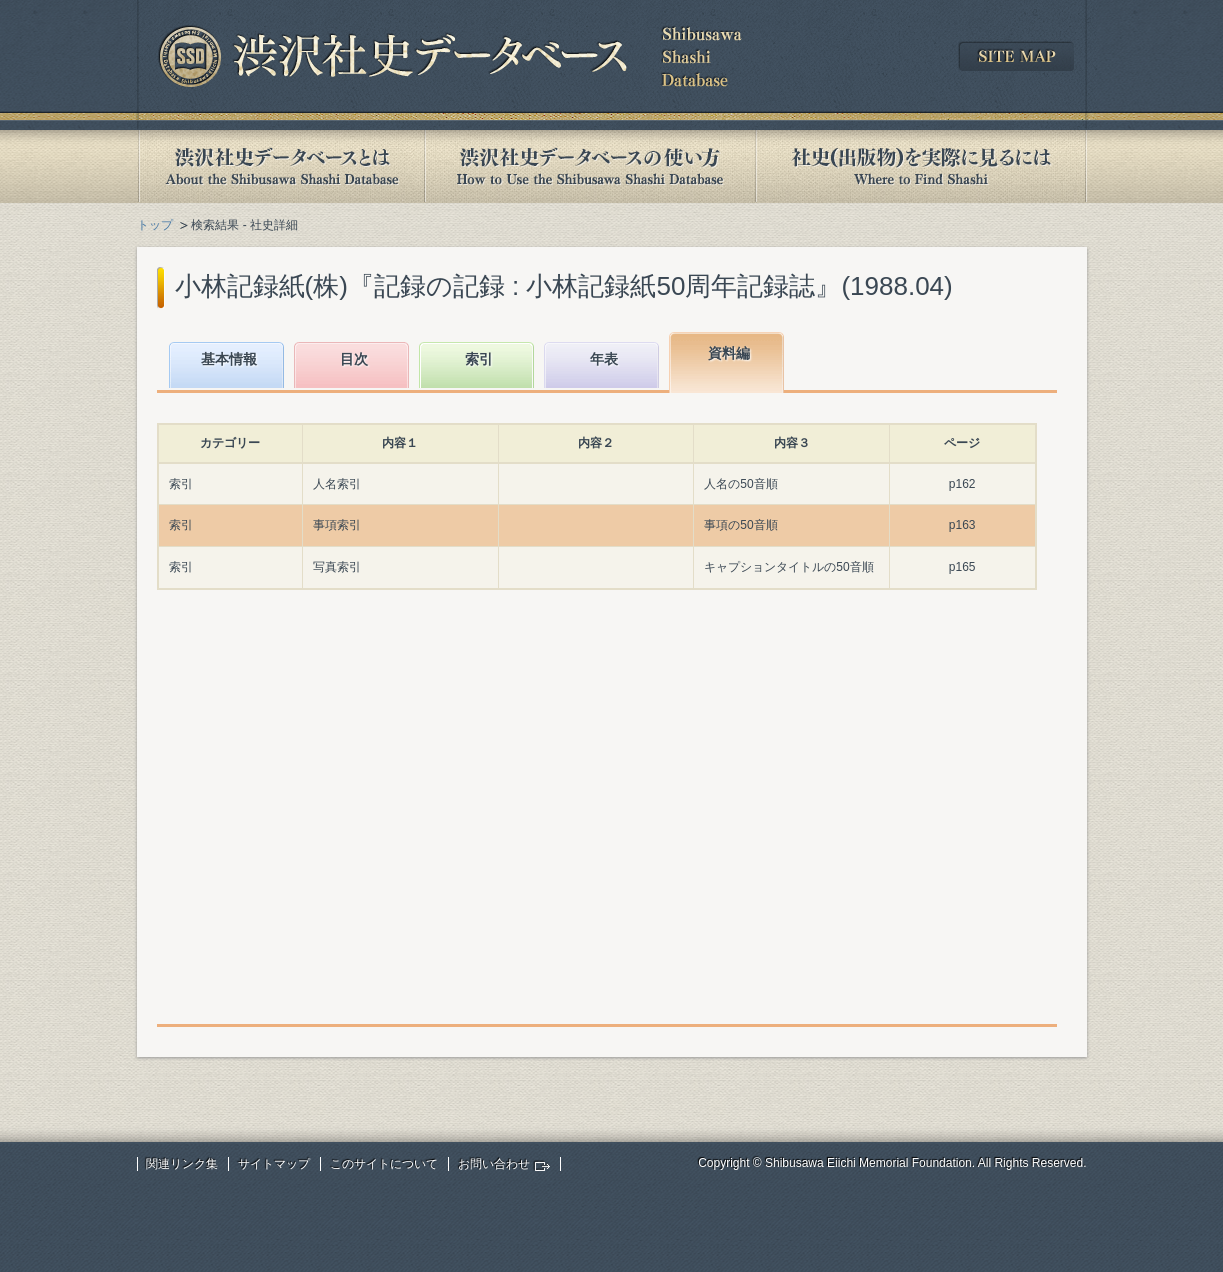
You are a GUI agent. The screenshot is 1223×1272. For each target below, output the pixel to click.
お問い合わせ (494, 1164)
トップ (155, 225)
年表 (604, 359)
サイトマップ (274, 1164)
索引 (479, 359)
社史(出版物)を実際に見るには (921, 166)
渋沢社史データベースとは (280, 166)
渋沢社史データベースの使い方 (590, 166)
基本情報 (229, 359)
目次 (354, 359)
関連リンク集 (182, 1164)
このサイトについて (384, 1164)
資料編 (729, 353)
